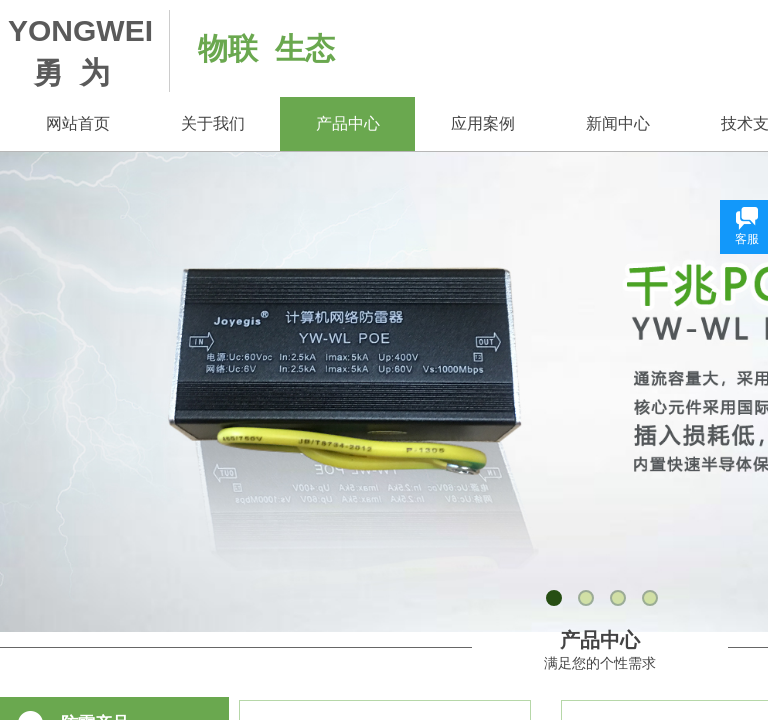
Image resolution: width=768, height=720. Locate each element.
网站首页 (78, 123)
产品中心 (348, 123)
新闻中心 (618, 123)
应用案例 (483, 123)
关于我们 (213, 123)
